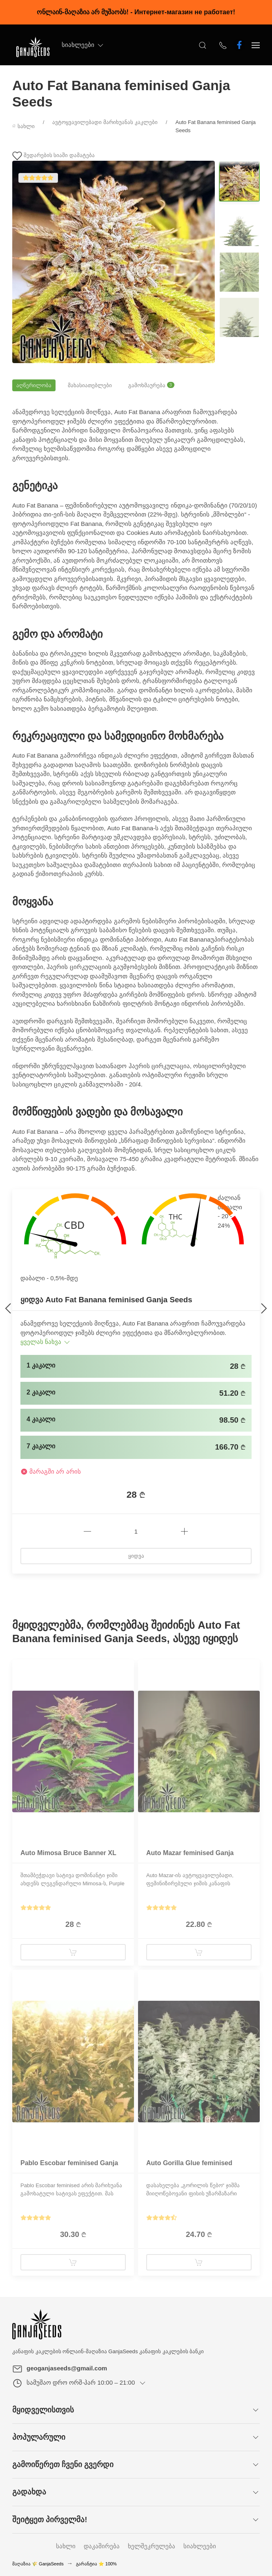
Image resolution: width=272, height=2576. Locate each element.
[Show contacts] (223, 44)
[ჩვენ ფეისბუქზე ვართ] (239, 45)
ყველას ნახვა (45, 1341)
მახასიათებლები (90, 385)
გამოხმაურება (151, 385)
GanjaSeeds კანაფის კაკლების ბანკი (155, 2351)
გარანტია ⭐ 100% (96, 2563)
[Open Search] (202, 44)
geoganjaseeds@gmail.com (67, 2368)
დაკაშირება (102, 2546)
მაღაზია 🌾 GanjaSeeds (38, 2563)
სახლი (66, 2546)
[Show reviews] (35, 1907)
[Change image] (239, 181)
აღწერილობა (33, 385)
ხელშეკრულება (151, 2546)
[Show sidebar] (255, 44)
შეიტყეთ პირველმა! (49, 2519)
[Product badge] (18, 1672)
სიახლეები (83, 45)
